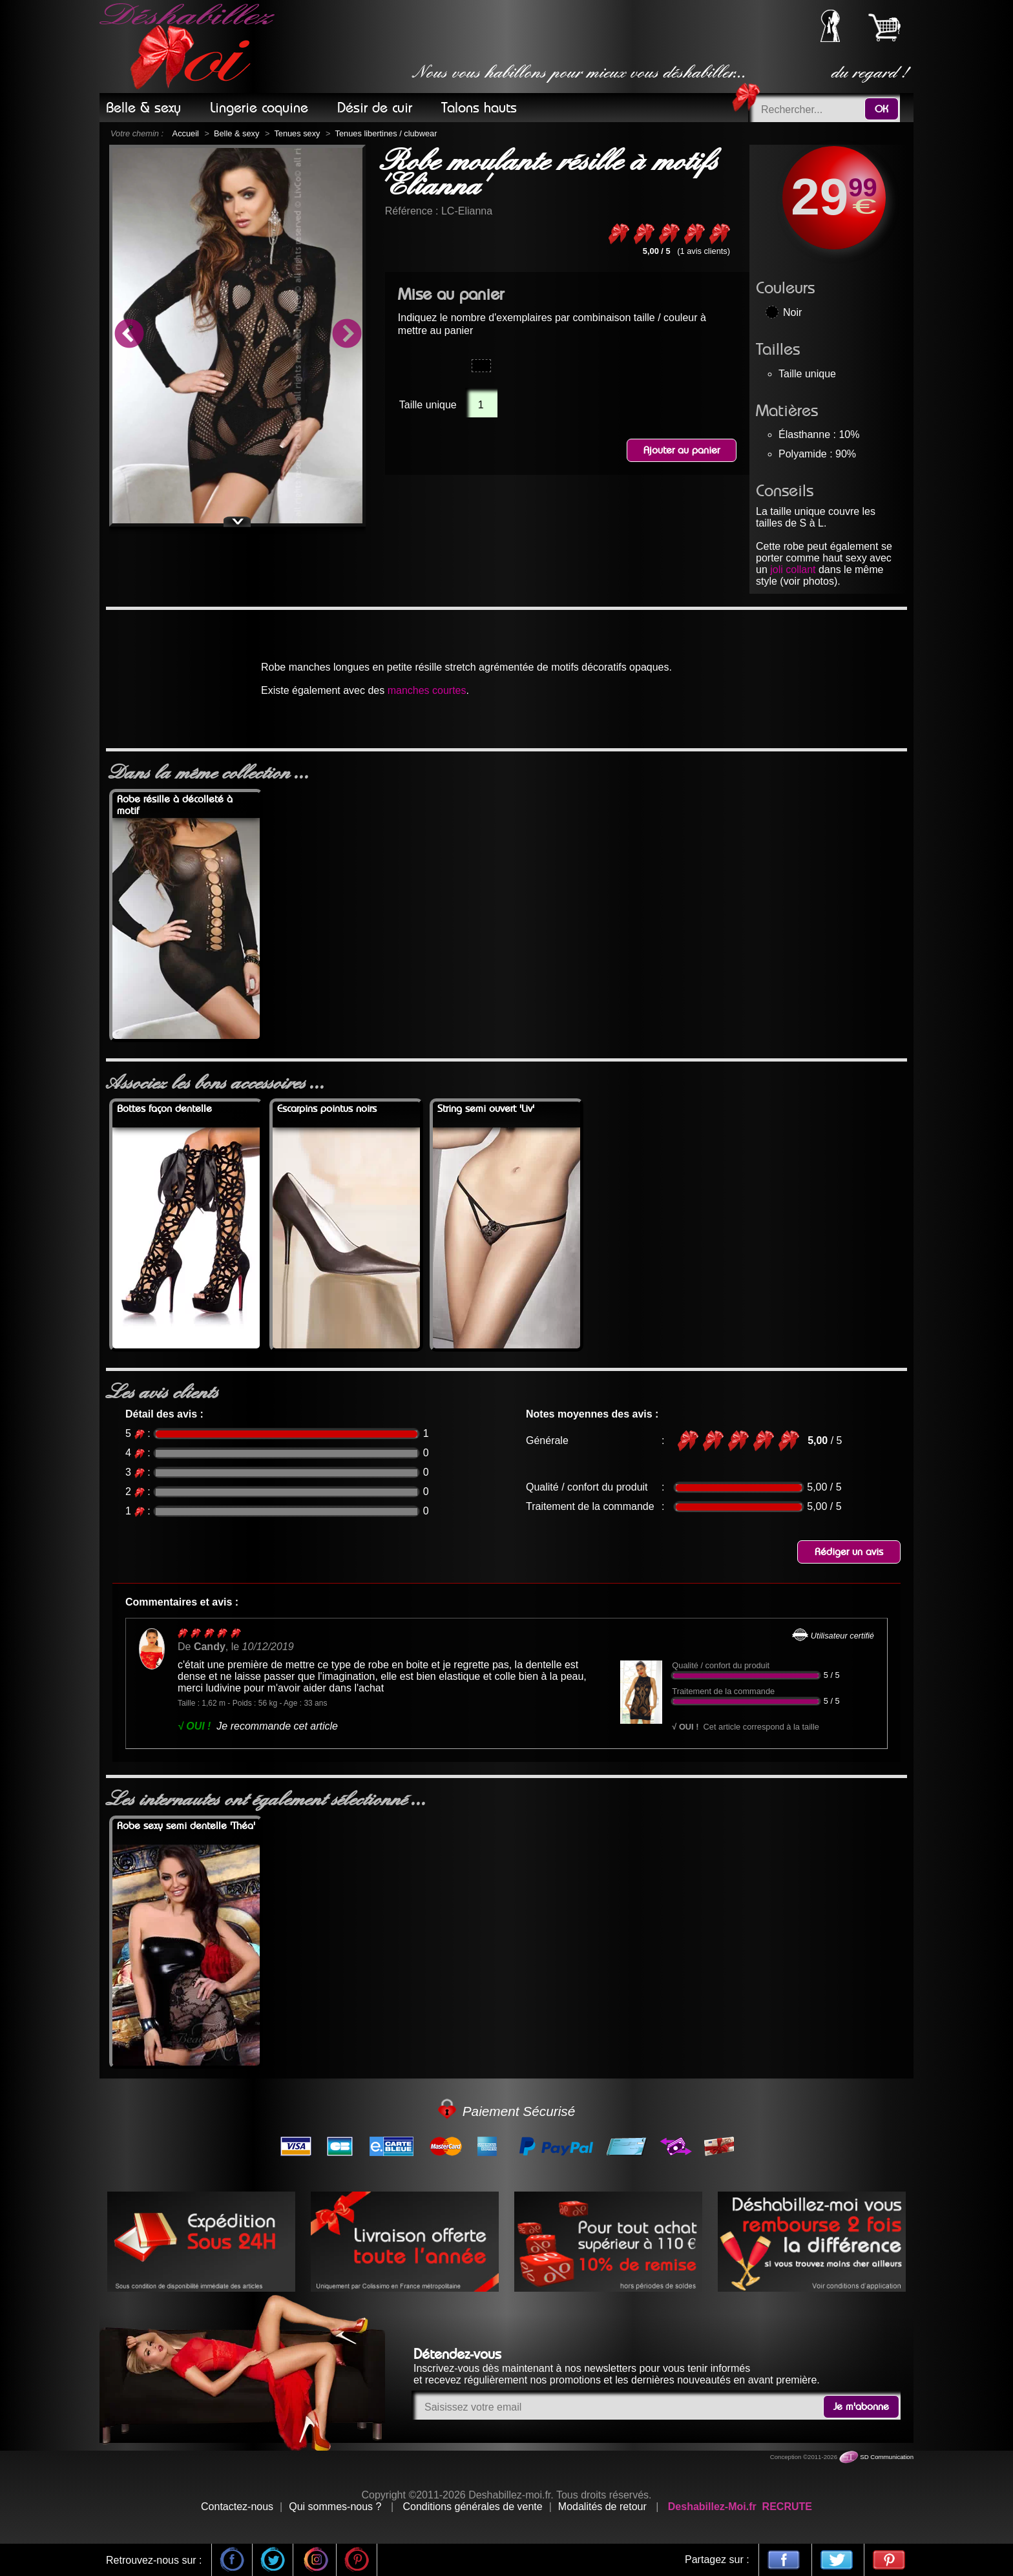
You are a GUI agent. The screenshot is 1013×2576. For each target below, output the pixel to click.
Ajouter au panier (681, 450)
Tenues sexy (297, 133)
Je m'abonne (861, 2407)
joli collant (792, 569)
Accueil (185, 133)
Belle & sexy (236, 133)
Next (346, 335)
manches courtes (427, 690)
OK (881, 109)
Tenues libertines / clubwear (386, 133)
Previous (128, 335)
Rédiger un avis (849, 1552)
